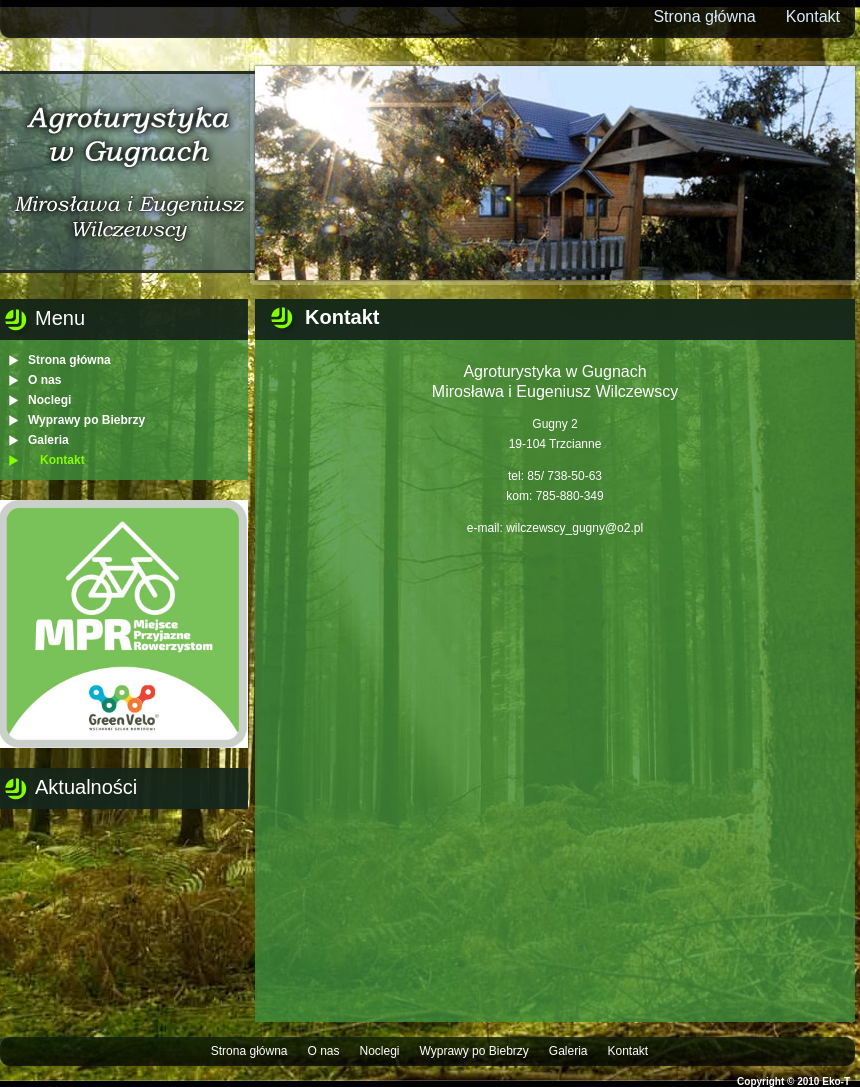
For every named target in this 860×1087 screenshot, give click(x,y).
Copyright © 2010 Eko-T (793, 1081)
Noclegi (49, 400)
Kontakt (813, 16)
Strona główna (704, 16)
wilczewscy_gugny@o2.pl (574, 528)
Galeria (48, 440)
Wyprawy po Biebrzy (86, 420)
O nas (44, 380)
